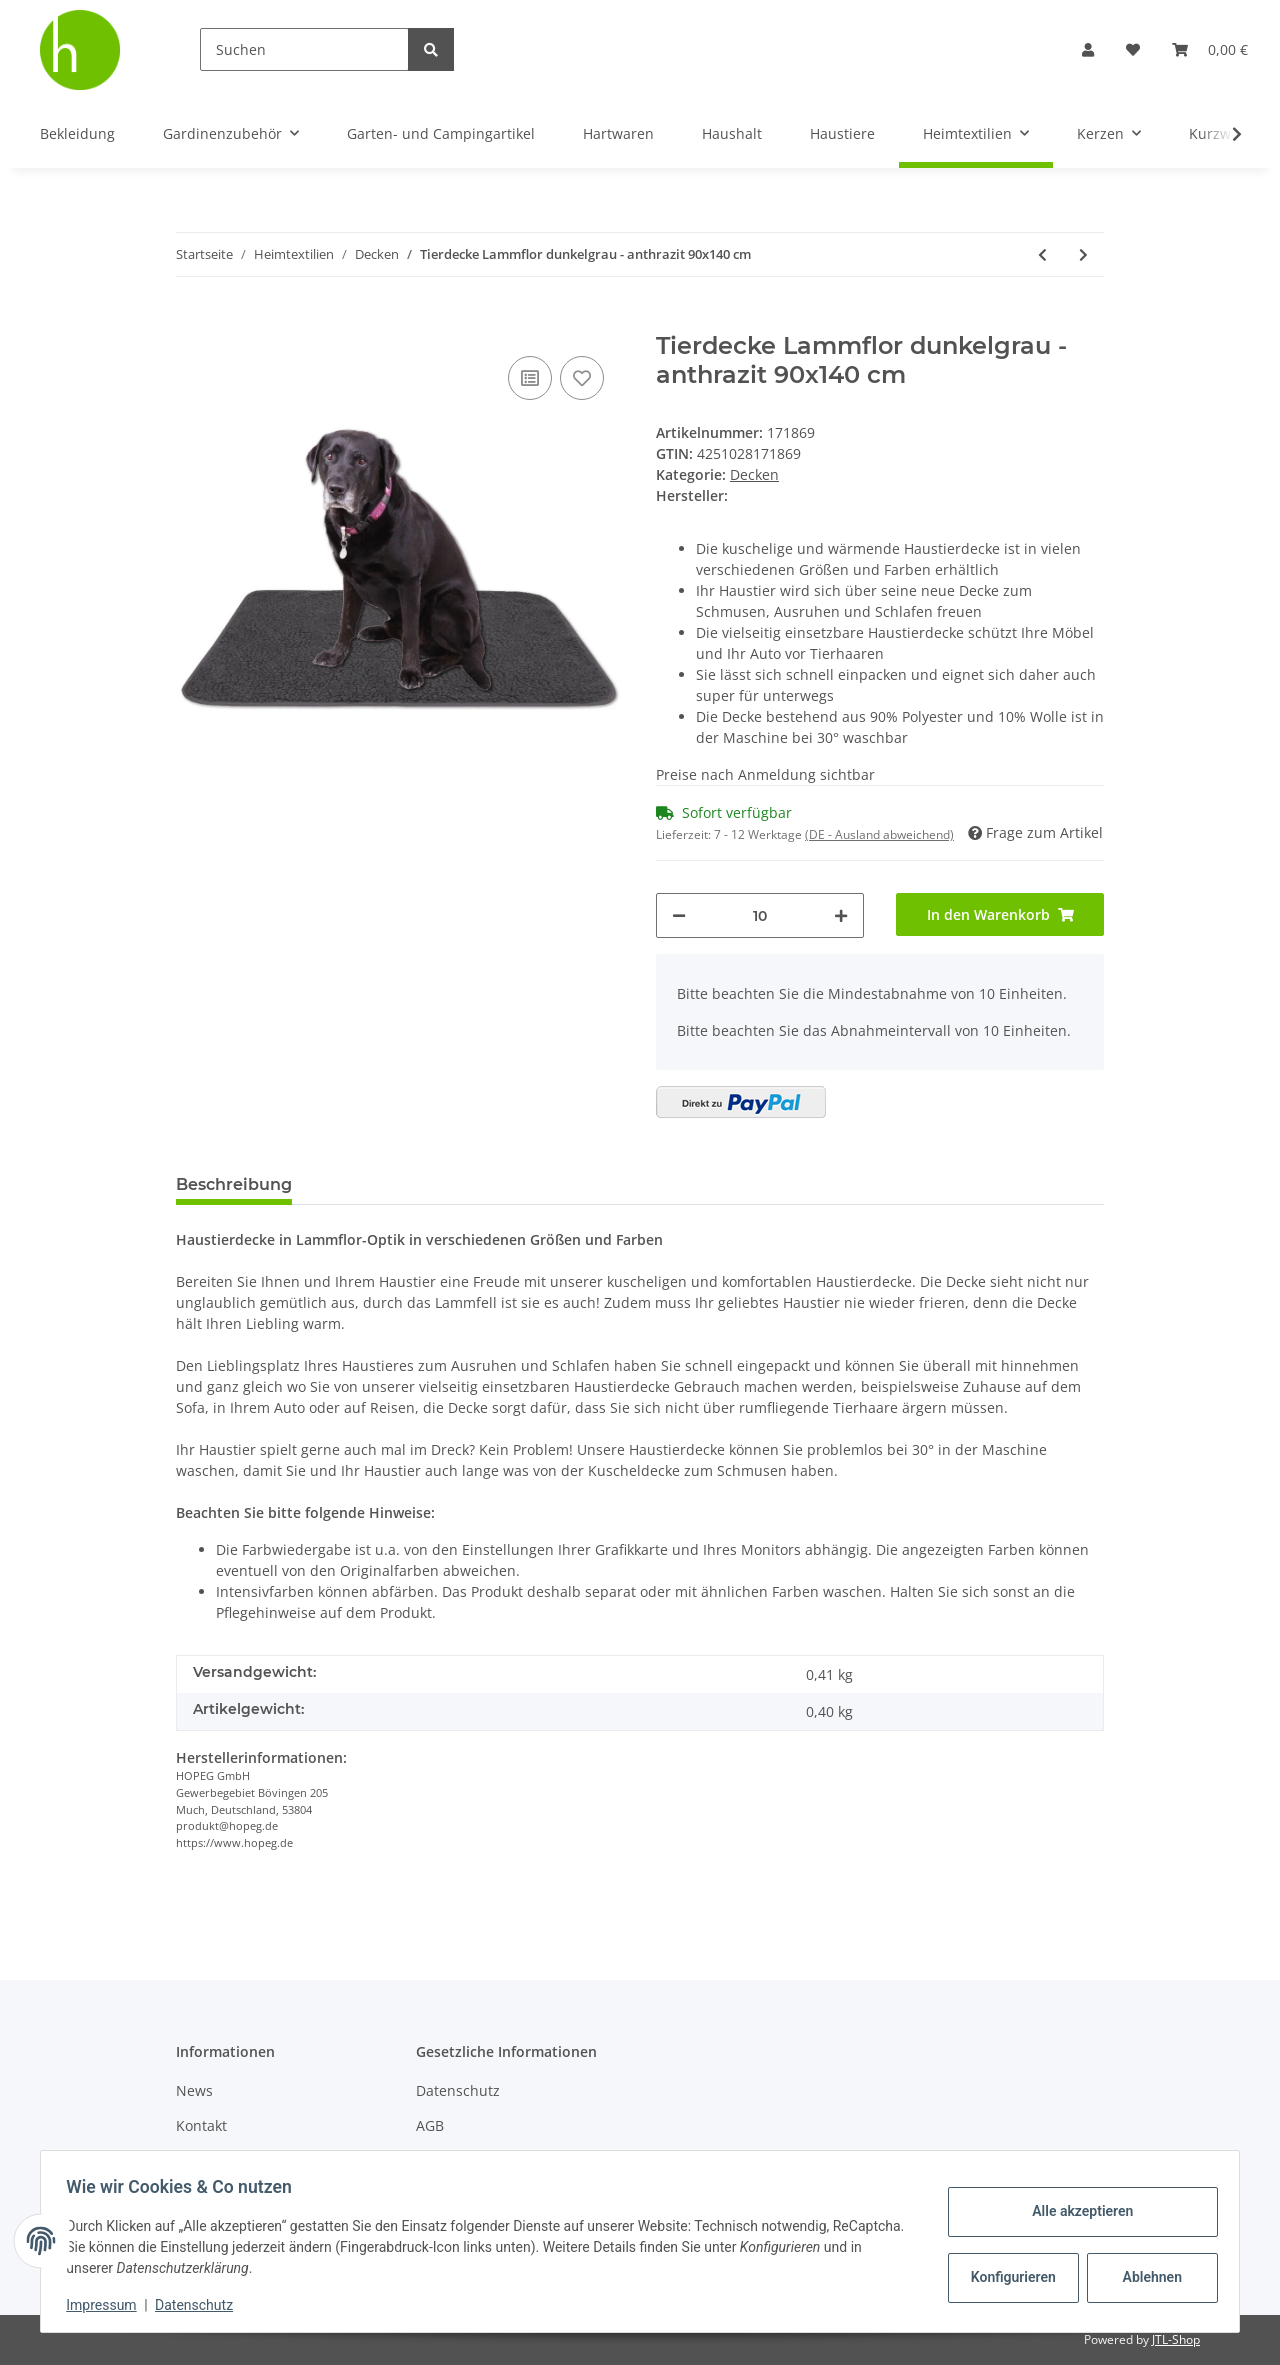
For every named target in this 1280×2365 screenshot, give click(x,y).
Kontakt (201, 2125)
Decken (754, 474)
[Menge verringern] (679, 915)
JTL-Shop (1176, 2339)
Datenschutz (458, 2090)
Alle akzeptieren (1075, 2211)
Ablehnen (1145, 2277)
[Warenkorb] (1210, 49)
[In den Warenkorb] (192, 321)
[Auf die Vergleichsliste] (530, 378)
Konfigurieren (1008, 2277)
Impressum (108, 2305)
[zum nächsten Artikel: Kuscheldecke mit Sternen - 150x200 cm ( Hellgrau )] (1083, 254)
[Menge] (760, 915)
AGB (430, 2125)
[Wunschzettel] (1133, 49)
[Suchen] (304, 49)
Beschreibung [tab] (234, 1184)
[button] (1088, 49)
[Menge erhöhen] (841, 915)
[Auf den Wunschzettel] (582, 378)
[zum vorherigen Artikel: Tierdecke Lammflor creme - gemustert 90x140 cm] (1042, 254)
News (194, 2090)
